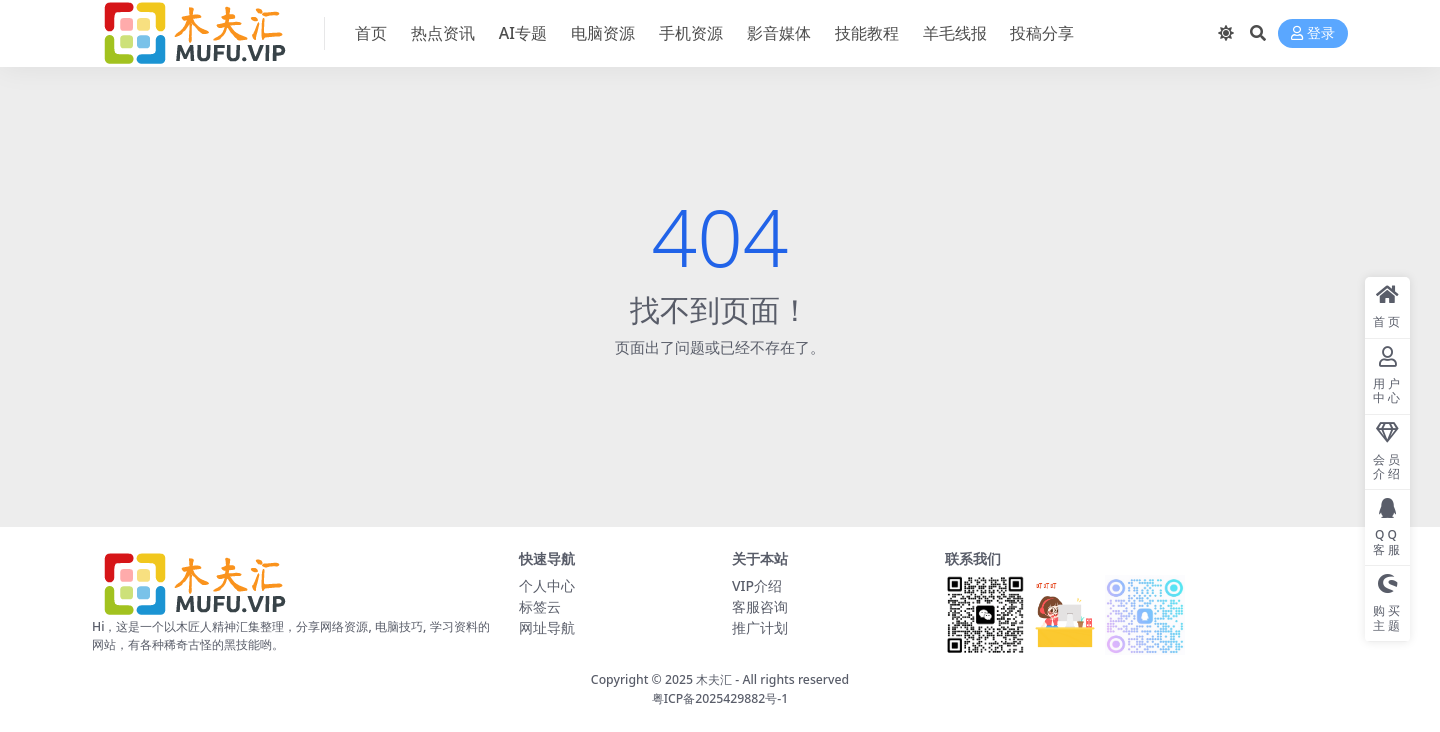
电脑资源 (603, 33)
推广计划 (760, 627)
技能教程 (867, 33)
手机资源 (691, 33)
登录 (1313, 33)
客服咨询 (760, 606)
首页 (371, 33)
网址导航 (547, 627)
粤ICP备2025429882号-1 (720, 698)
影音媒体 (779, 33)
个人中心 (547, 585)
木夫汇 (714, 679)
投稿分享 (1042, 33)
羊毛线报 (955, 33)
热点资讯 (443, 33)
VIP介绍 (757, 585)
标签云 (540, 606)
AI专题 (523, 33)
